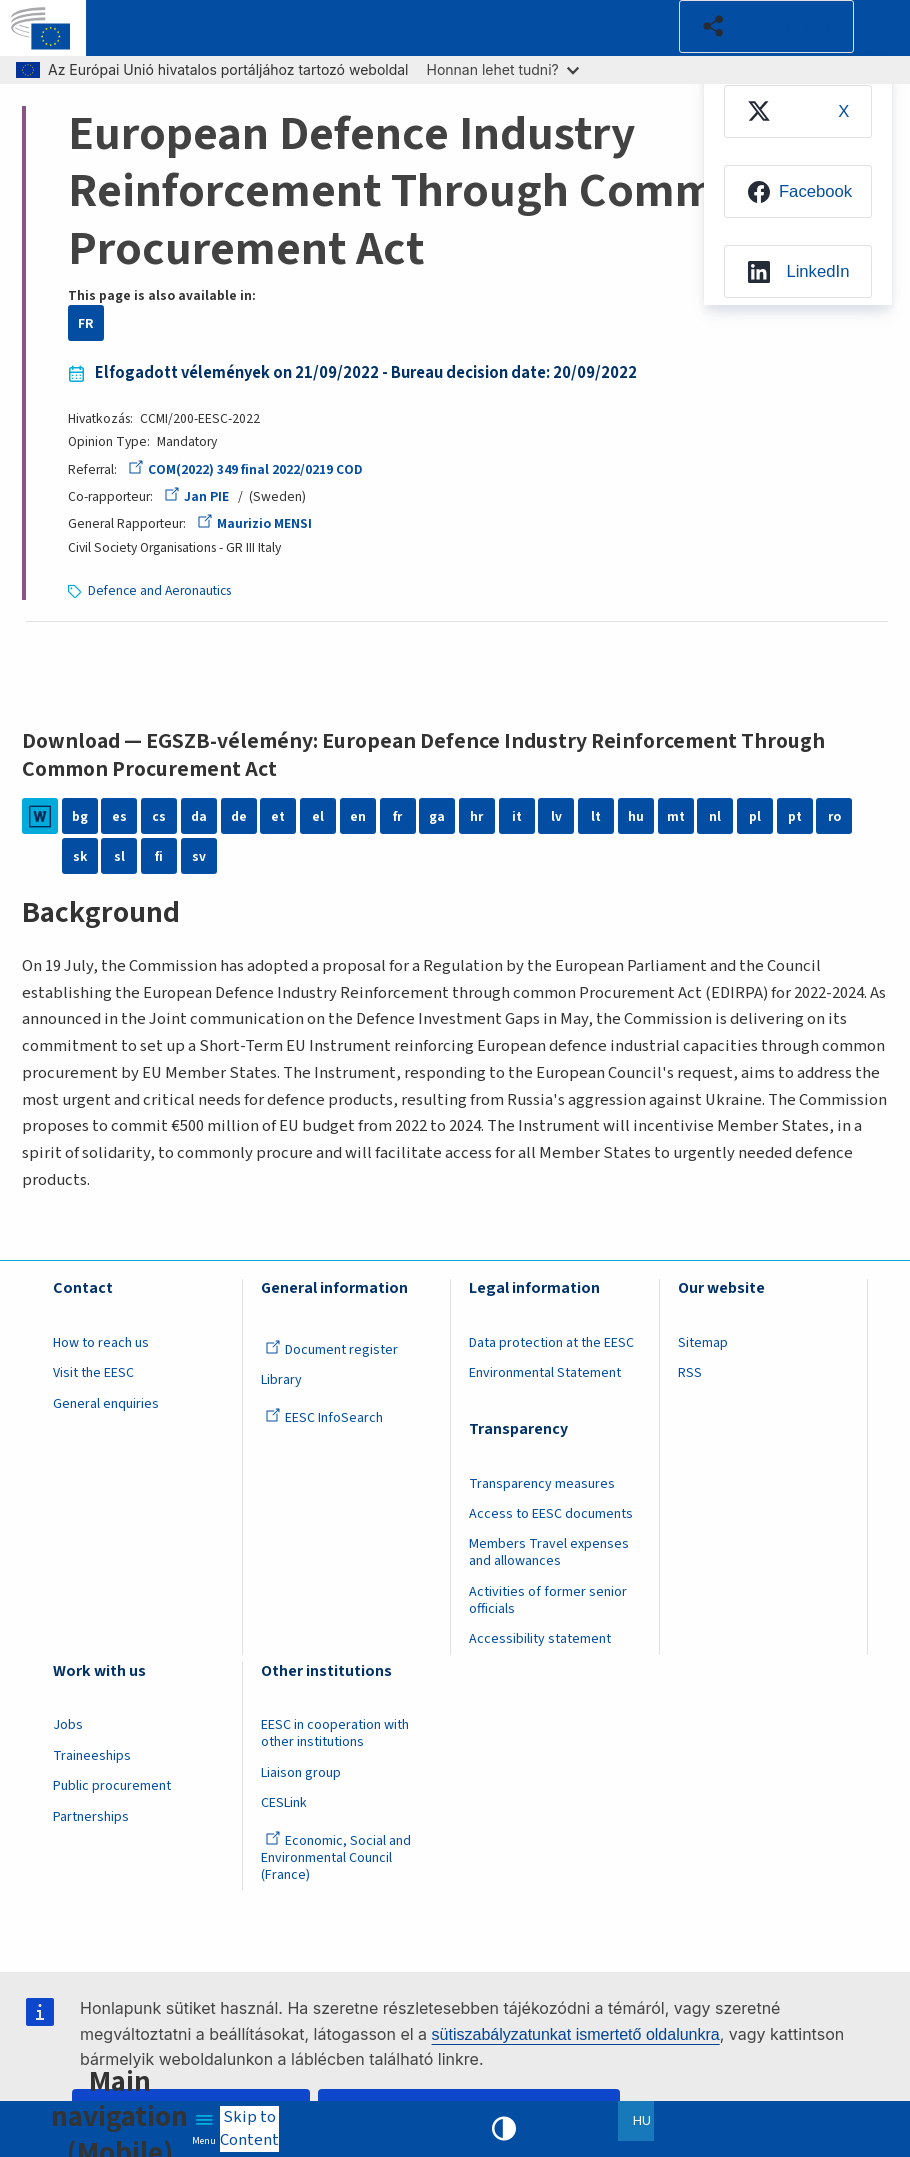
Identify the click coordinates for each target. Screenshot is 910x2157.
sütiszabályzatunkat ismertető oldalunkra (576, 2034)
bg (80, 816)
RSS (690, 1373)
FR (86, 323)
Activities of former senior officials (548, 1600)
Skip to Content (249, 2129)
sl (119, 856)
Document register (331, 1350)
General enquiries (106, 1404)
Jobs (68, 1725)
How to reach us (101, 1343)
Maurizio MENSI (254, 523)
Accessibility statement (540, 1639)
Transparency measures (542, 1484)
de (239, 816)
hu (636, 816)
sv (199, 856)
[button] (766, 26)
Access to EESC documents (551, 1514)
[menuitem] (798, 111)
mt (676, 816)
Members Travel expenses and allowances (549, 1552)
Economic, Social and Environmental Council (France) (336, 1858)
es (119, 816)
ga (437, 816)
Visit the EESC (93, 1373)
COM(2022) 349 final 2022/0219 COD (245, 469)
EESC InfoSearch (324, 1418)
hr (476, 816)
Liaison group (301, 1773)
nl (715, 816)
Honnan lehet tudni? (503, 69)
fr (397, 816)
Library (281, 1380)
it (517, 816)
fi (159, 856)
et (278, 816)
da (199, 816)
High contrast (504, 2129)
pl (755, 816)
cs (159, 816)
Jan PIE (196, 496)
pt (795, 816)
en (358, 816)
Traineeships (92, 1756)
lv (556, 816)
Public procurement (112, 1786)
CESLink (284, 1803)
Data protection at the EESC (551, 1343)
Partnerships (91, 1817)
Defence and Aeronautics (159, 590)
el (318, 816)
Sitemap (703, 1343)
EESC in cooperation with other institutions (335, 1733)
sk (80, 856)
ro (834, 816)
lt (596, 816)
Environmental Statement (545, 1373)
